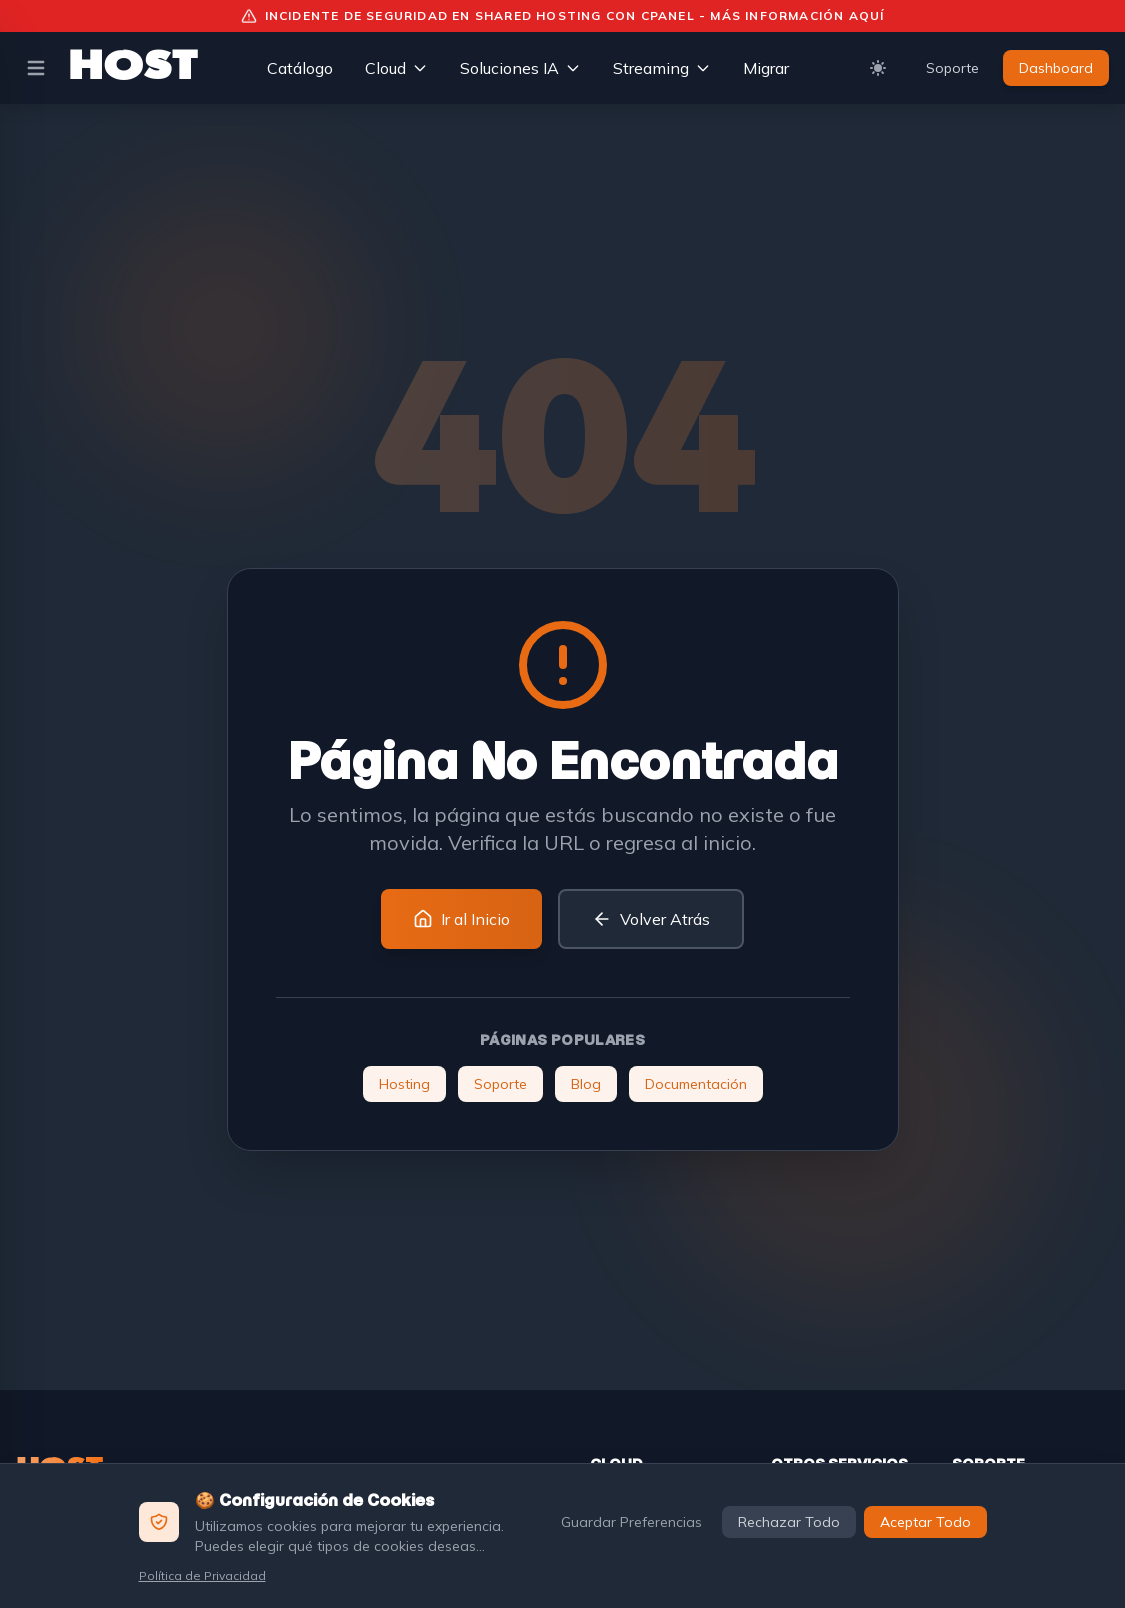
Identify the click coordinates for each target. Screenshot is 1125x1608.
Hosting (404, 1084)
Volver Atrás (651, 919)
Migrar (766, 68)
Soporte (952, 68)
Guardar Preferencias (631, 1522)
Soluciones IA (520, 68)
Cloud (396, 68)
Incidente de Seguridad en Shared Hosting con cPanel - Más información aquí (563, 16)
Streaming (662, 68)
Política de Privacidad (202, 1575)
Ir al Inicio (461, 919)
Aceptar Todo (925, 1522)
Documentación (696, 1084)
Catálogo (300, 68)
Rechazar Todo (789, 1522)
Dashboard (1056, 68)
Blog (586, 1084)
